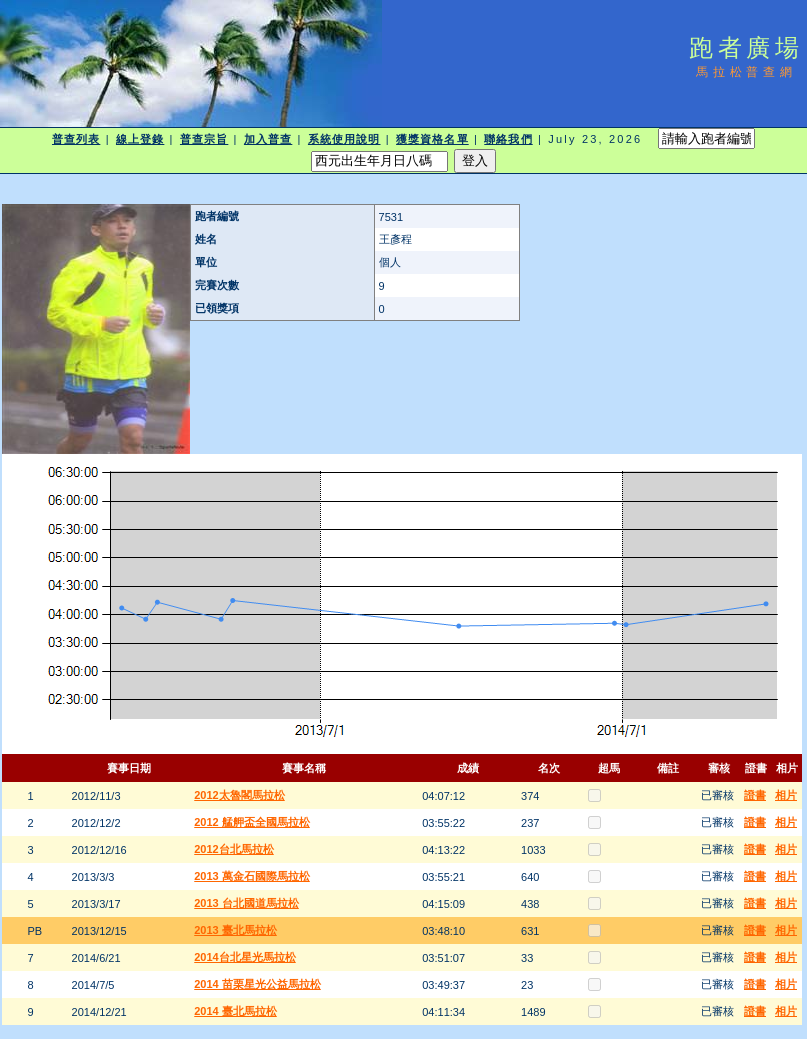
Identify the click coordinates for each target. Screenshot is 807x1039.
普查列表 (76, 139)
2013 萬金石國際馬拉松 (252, 876)
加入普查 (268, 139)
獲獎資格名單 (432, 139)
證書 (755, 795)
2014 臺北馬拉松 (235, 1011)
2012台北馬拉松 (233, 849)
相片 (786, 795)
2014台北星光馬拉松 (244, 957)
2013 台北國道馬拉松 (246, 903)
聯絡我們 (508, 139)
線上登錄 (140, 139)
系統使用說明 (344, 139)
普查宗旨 (204, 139)
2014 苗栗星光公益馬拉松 (257, 984)
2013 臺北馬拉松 (235, 930)
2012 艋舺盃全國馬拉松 (252, 822)
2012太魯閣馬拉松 (239, 795)
